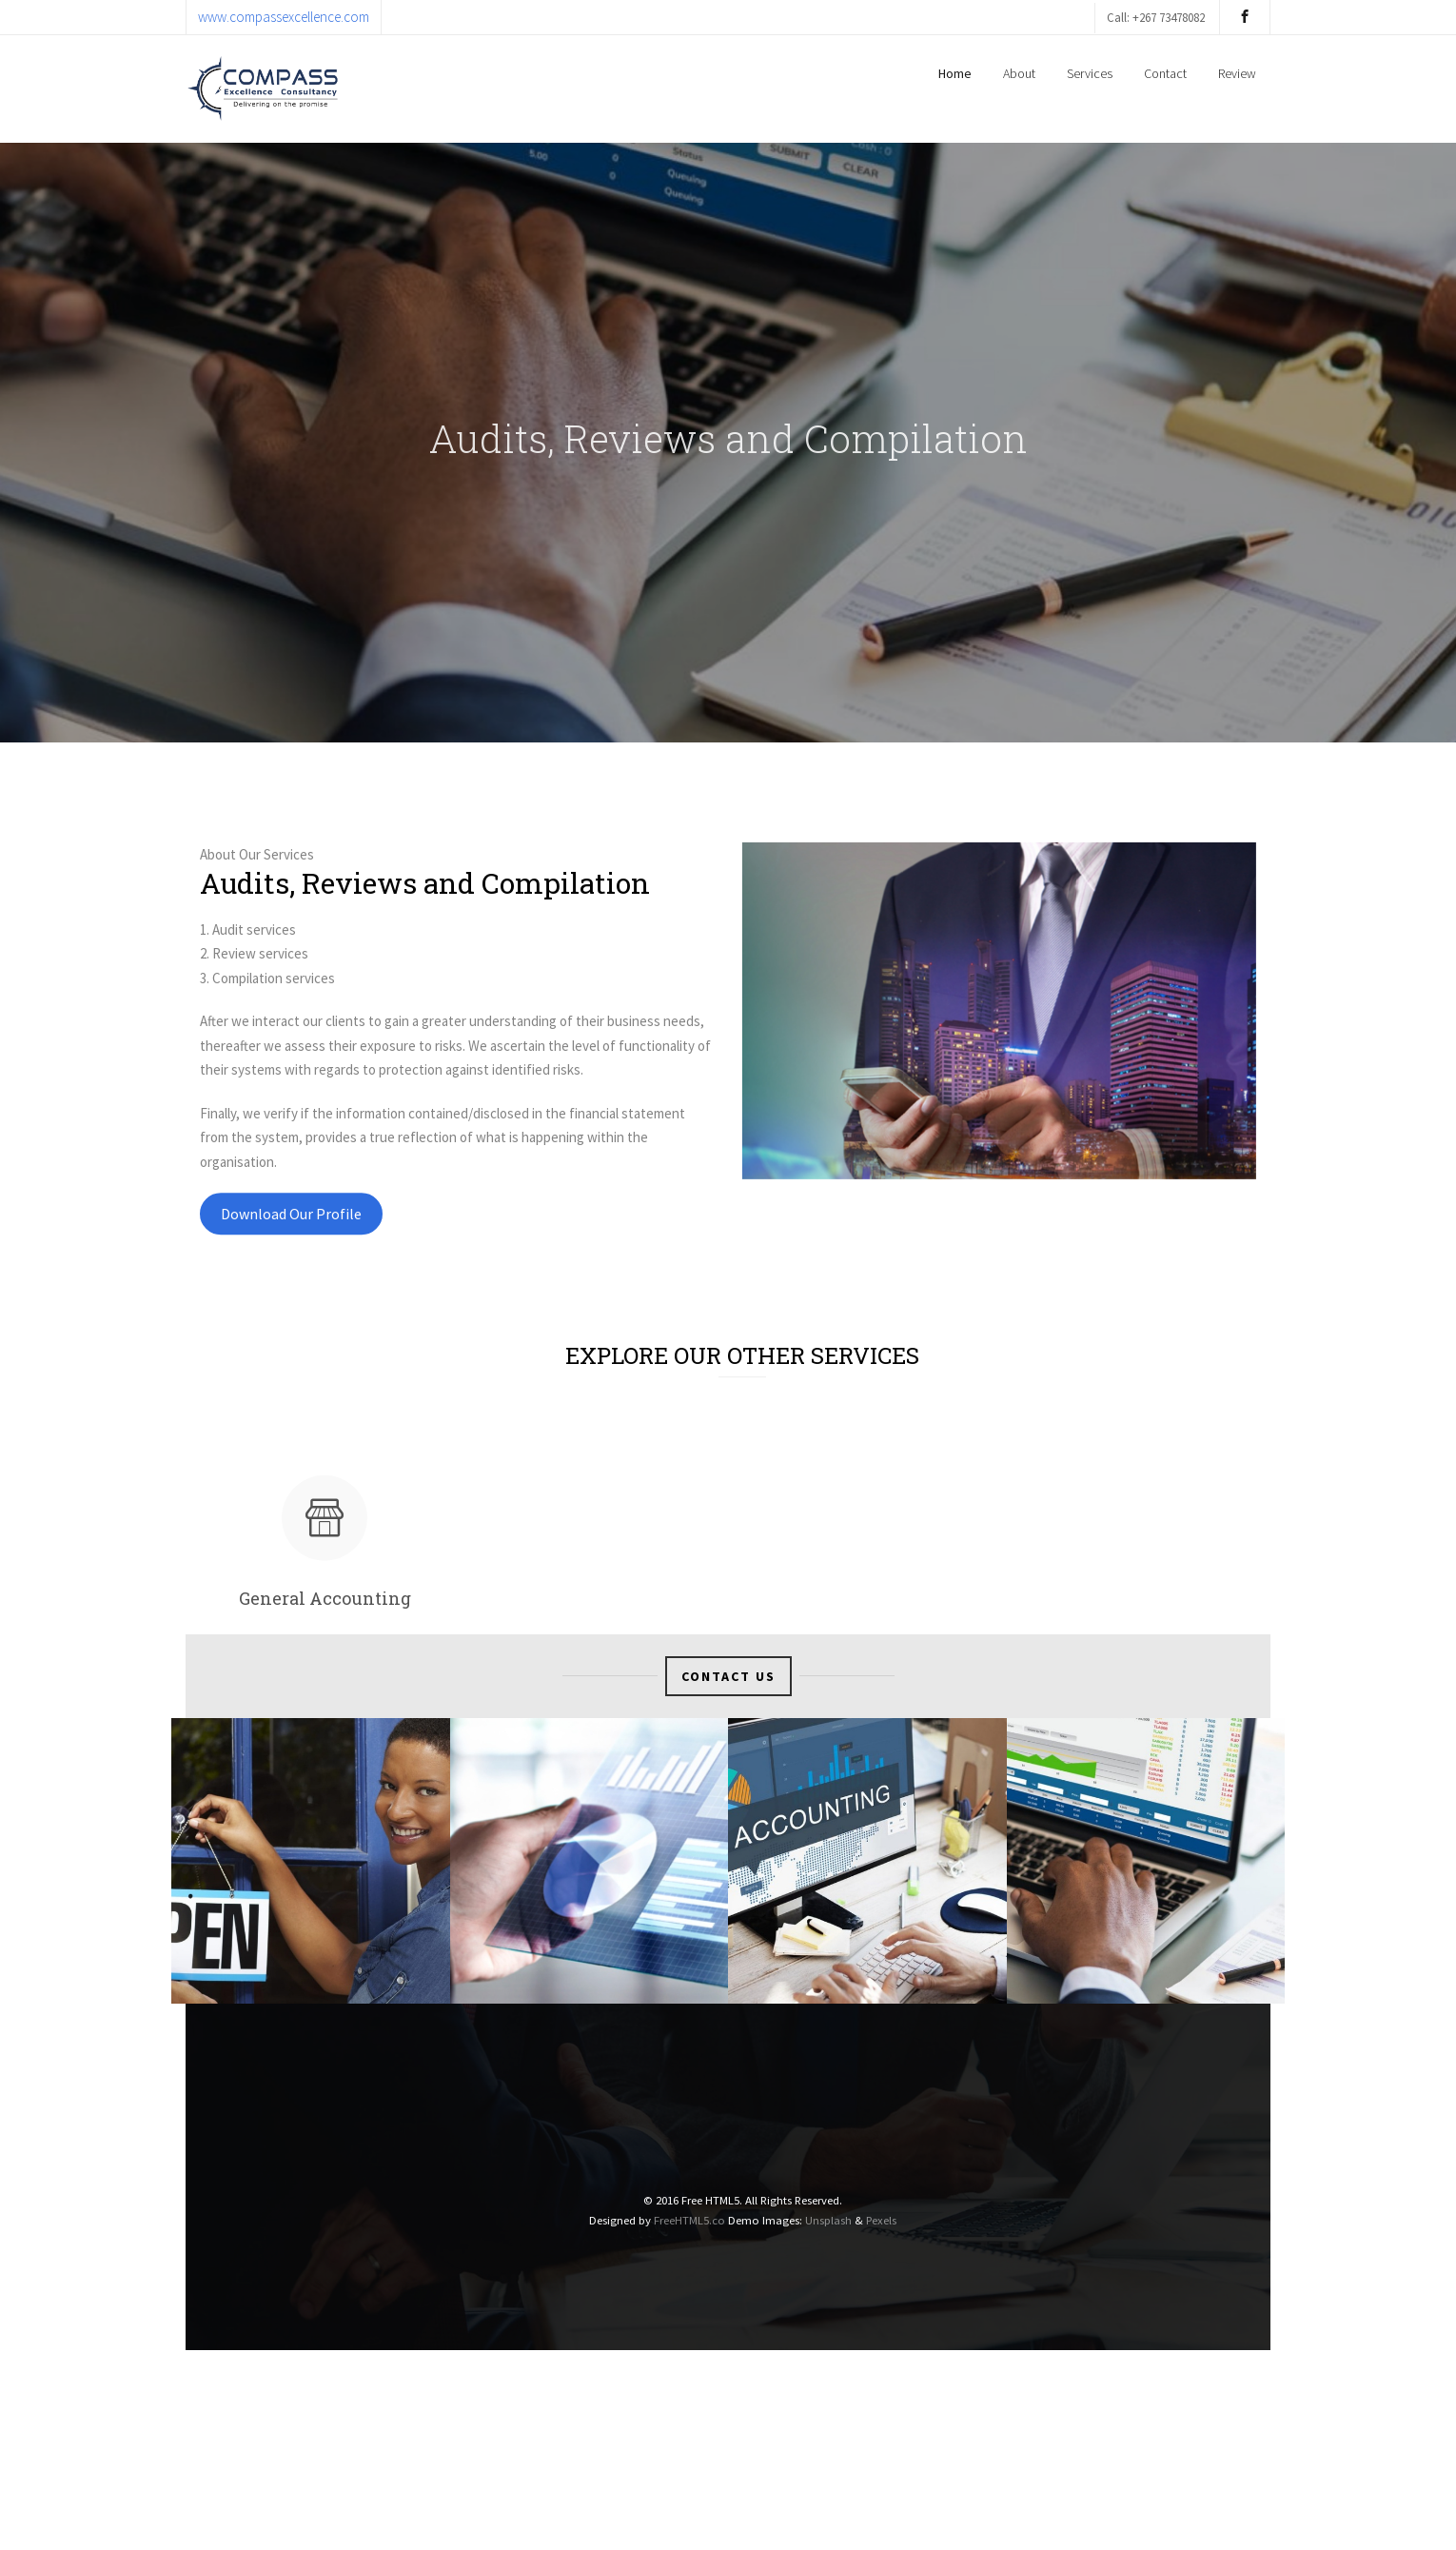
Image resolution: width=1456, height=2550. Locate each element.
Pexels (881, 2219)
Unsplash (828, 2219)
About (1019, 73)
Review (1237, 73)
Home (955, 73)
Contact (1165, 73)
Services (1089, 73)
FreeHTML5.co (689, 2219)
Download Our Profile (291, 1240)
